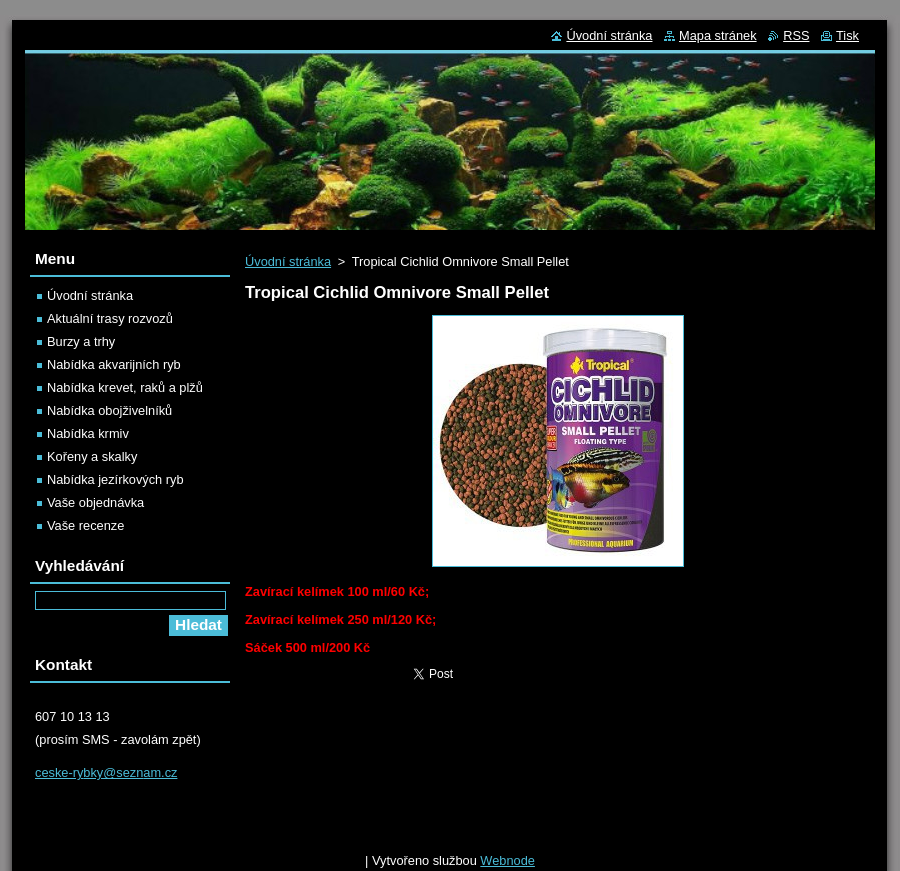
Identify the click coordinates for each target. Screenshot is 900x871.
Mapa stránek (718, 35)
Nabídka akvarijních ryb (114, 364)
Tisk (847, 35)
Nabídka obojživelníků (109, 410)
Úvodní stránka (288, 261)
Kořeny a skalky (92, 456)
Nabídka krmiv (88, 433)
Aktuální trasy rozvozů (110, 318)
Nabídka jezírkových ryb (115, 479)
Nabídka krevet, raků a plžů (125, 387)
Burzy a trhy (81, 341)
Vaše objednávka (95, 502)
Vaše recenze (85, 525)
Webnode (507, 860)
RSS (796, 35)
